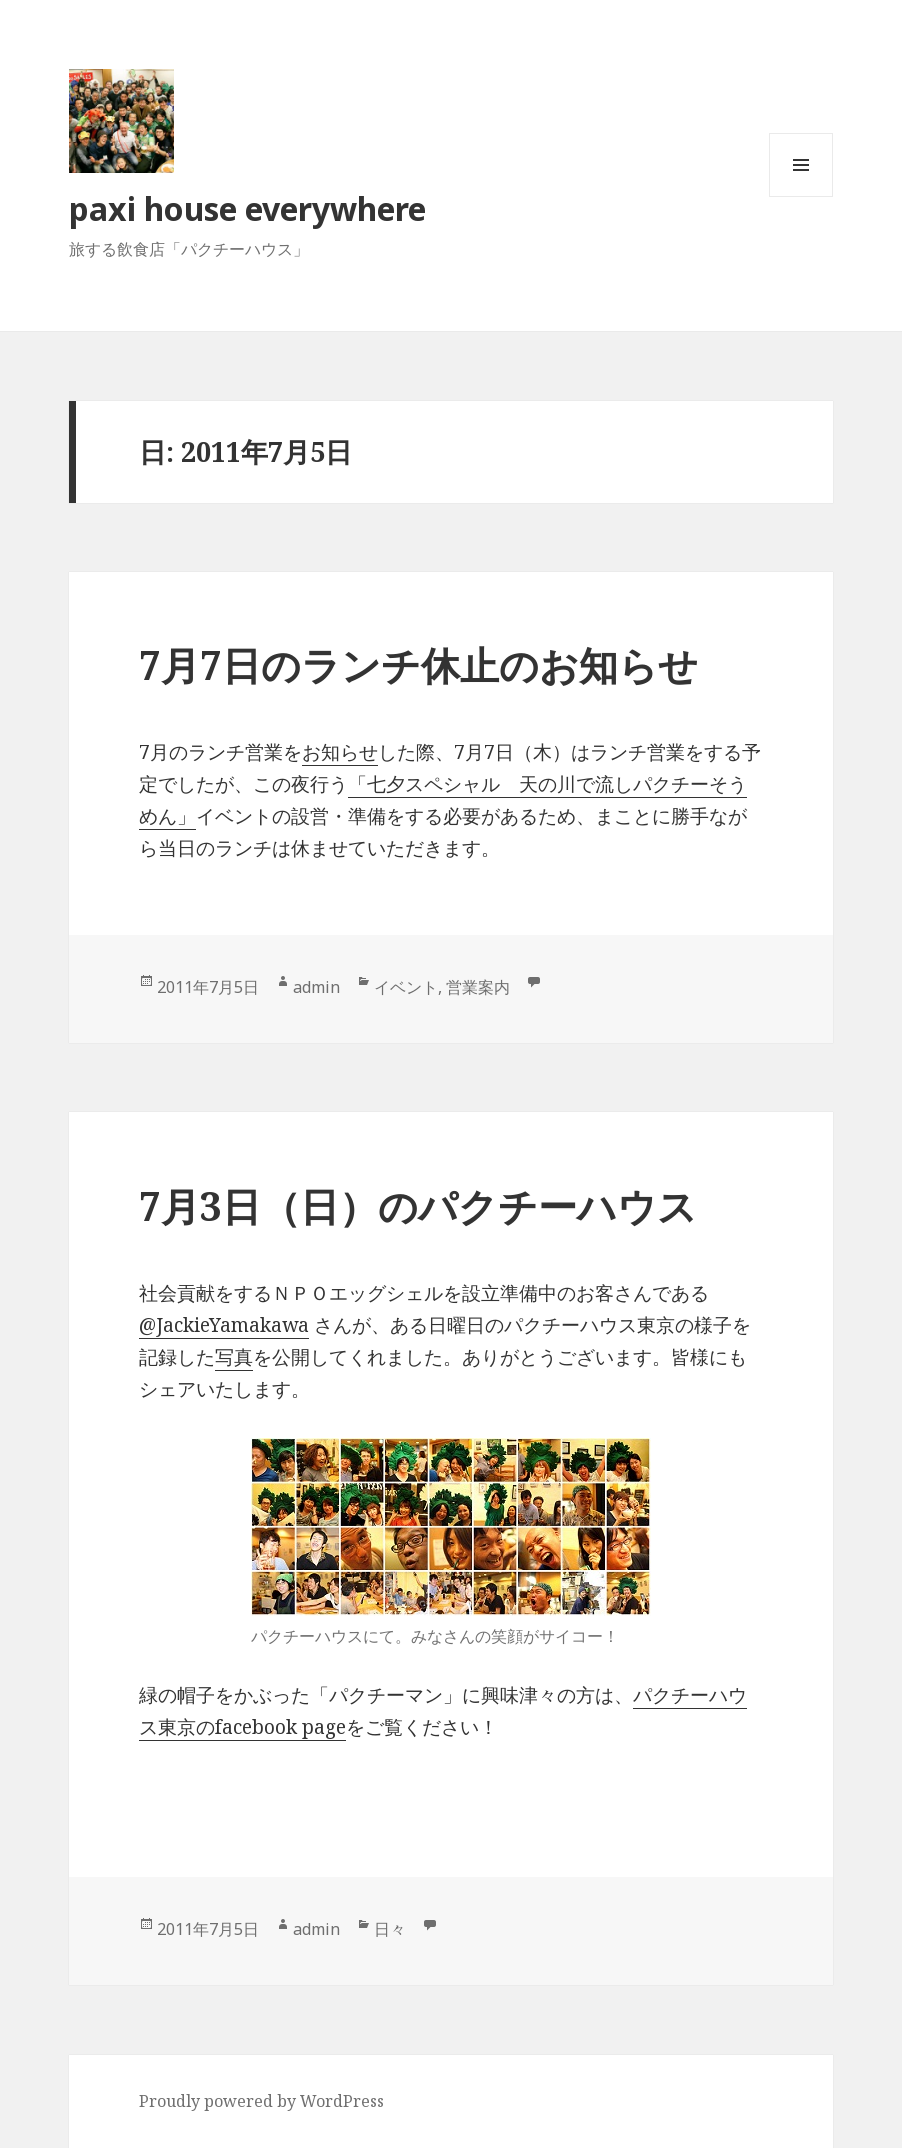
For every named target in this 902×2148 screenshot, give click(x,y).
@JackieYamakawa (224, 1325)
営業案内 (478, 987)
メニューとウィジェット (801, 196)
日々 (390, 1929)
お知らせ (340, 752)
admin (316, 987)
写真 (234, 1357)
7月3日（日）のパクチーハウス (418, 1205)
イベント (406, 987)
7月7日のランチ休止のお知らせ (418, 664)
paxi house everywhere (247, 208)
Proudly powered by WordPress (261, 2101)
